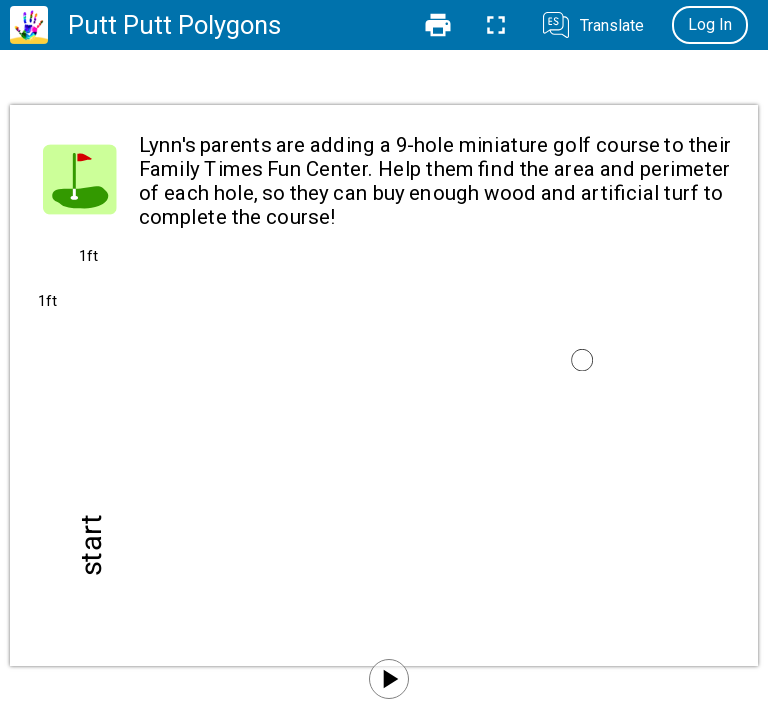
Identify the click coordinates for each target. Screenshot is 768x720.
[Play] (389, 679)
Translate (612, 25)
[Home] (29, 25)
